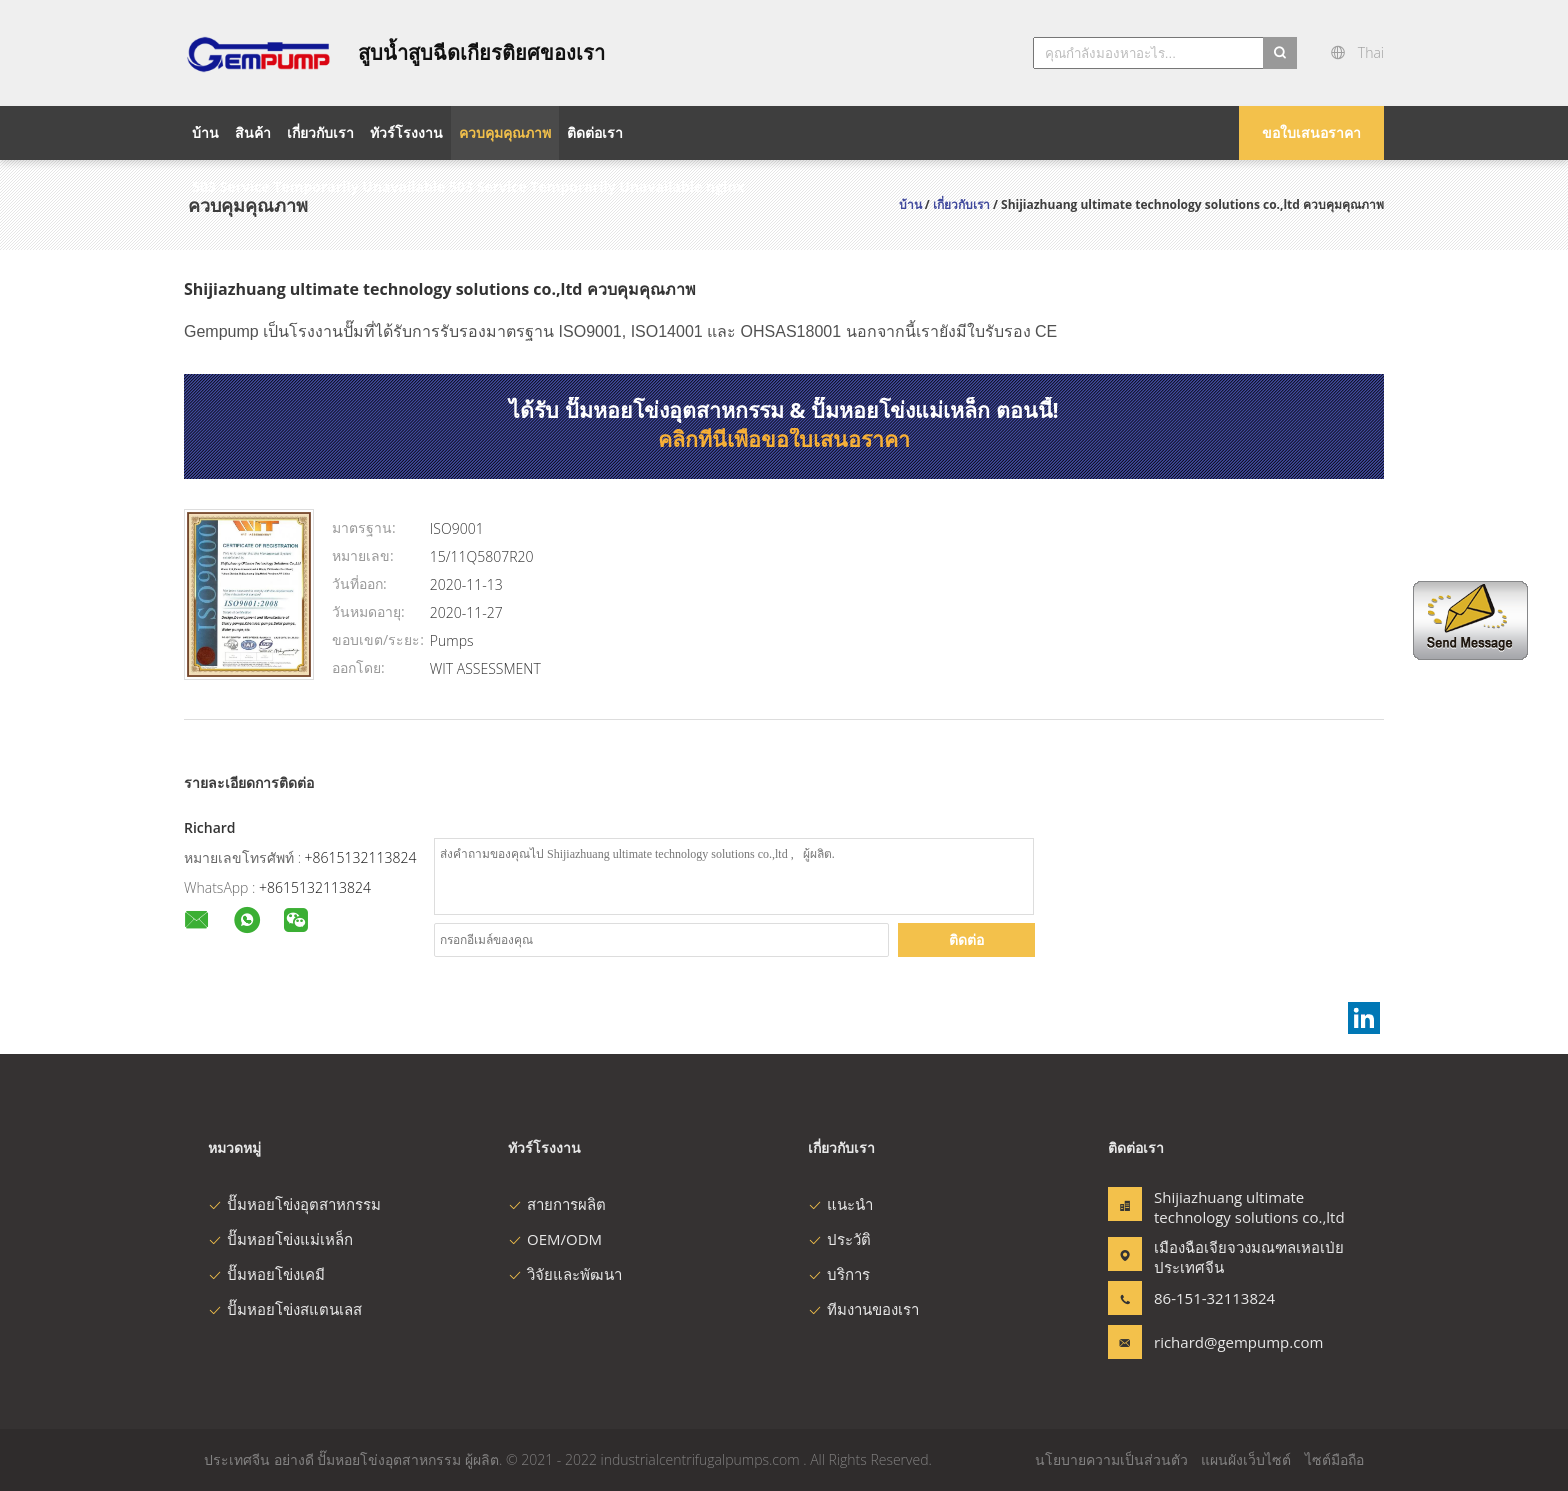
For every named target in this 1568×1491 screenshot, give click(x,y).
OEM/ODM (555, 1239)
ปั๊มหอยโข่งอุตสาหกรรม (294, 1204)
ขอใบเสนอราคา (1311, 132)
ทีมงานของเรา (863, 1309)
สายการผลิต (557, 1204)
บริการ (839, 1274)
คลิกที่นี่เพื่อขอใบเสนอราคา (784, 439)
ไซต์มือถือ (1334, 1459)
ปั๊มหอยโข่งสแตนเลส (285, 1309)
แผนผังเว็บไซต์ (1246, 1459)
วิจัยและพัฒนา (565, 1274)
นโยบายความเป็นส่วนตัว (1111, 1459)
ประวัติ (839, 1239)
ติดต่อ (966, 939)
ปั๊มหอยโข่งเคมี (266, 1274)
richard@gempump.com (1217, 1342)
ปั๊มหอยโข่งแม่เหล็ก (280, 1239)
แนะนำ (840, 1204)
